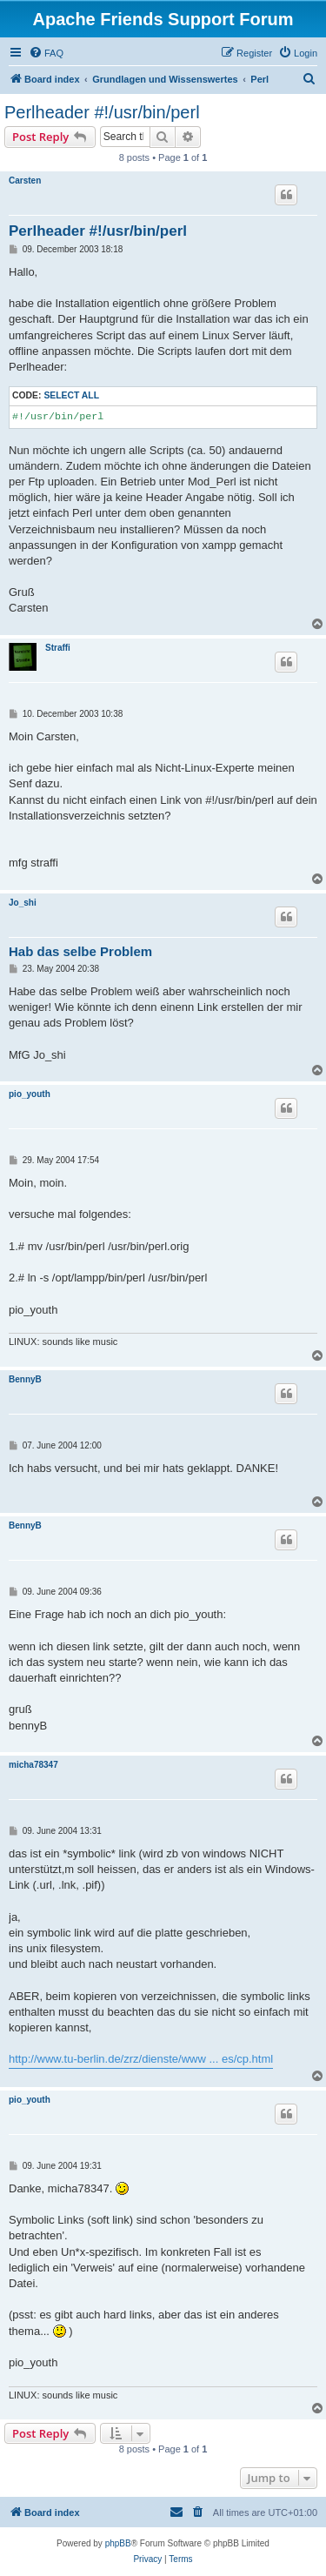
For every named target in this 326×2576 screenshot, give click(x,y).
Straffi (57, 647)
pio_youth (29, 1094)
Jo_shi (23, 902)
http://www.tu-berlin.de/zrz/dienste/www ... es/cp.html (141, 2058)
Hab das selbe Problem (80, 951)
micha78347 (33, 1765)
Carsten (25, 180)
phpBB (118, 2543)
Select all (71, 395)
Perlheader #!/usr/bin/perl (102, 112)
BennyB (25, 1379)
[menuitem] (46, 53)
